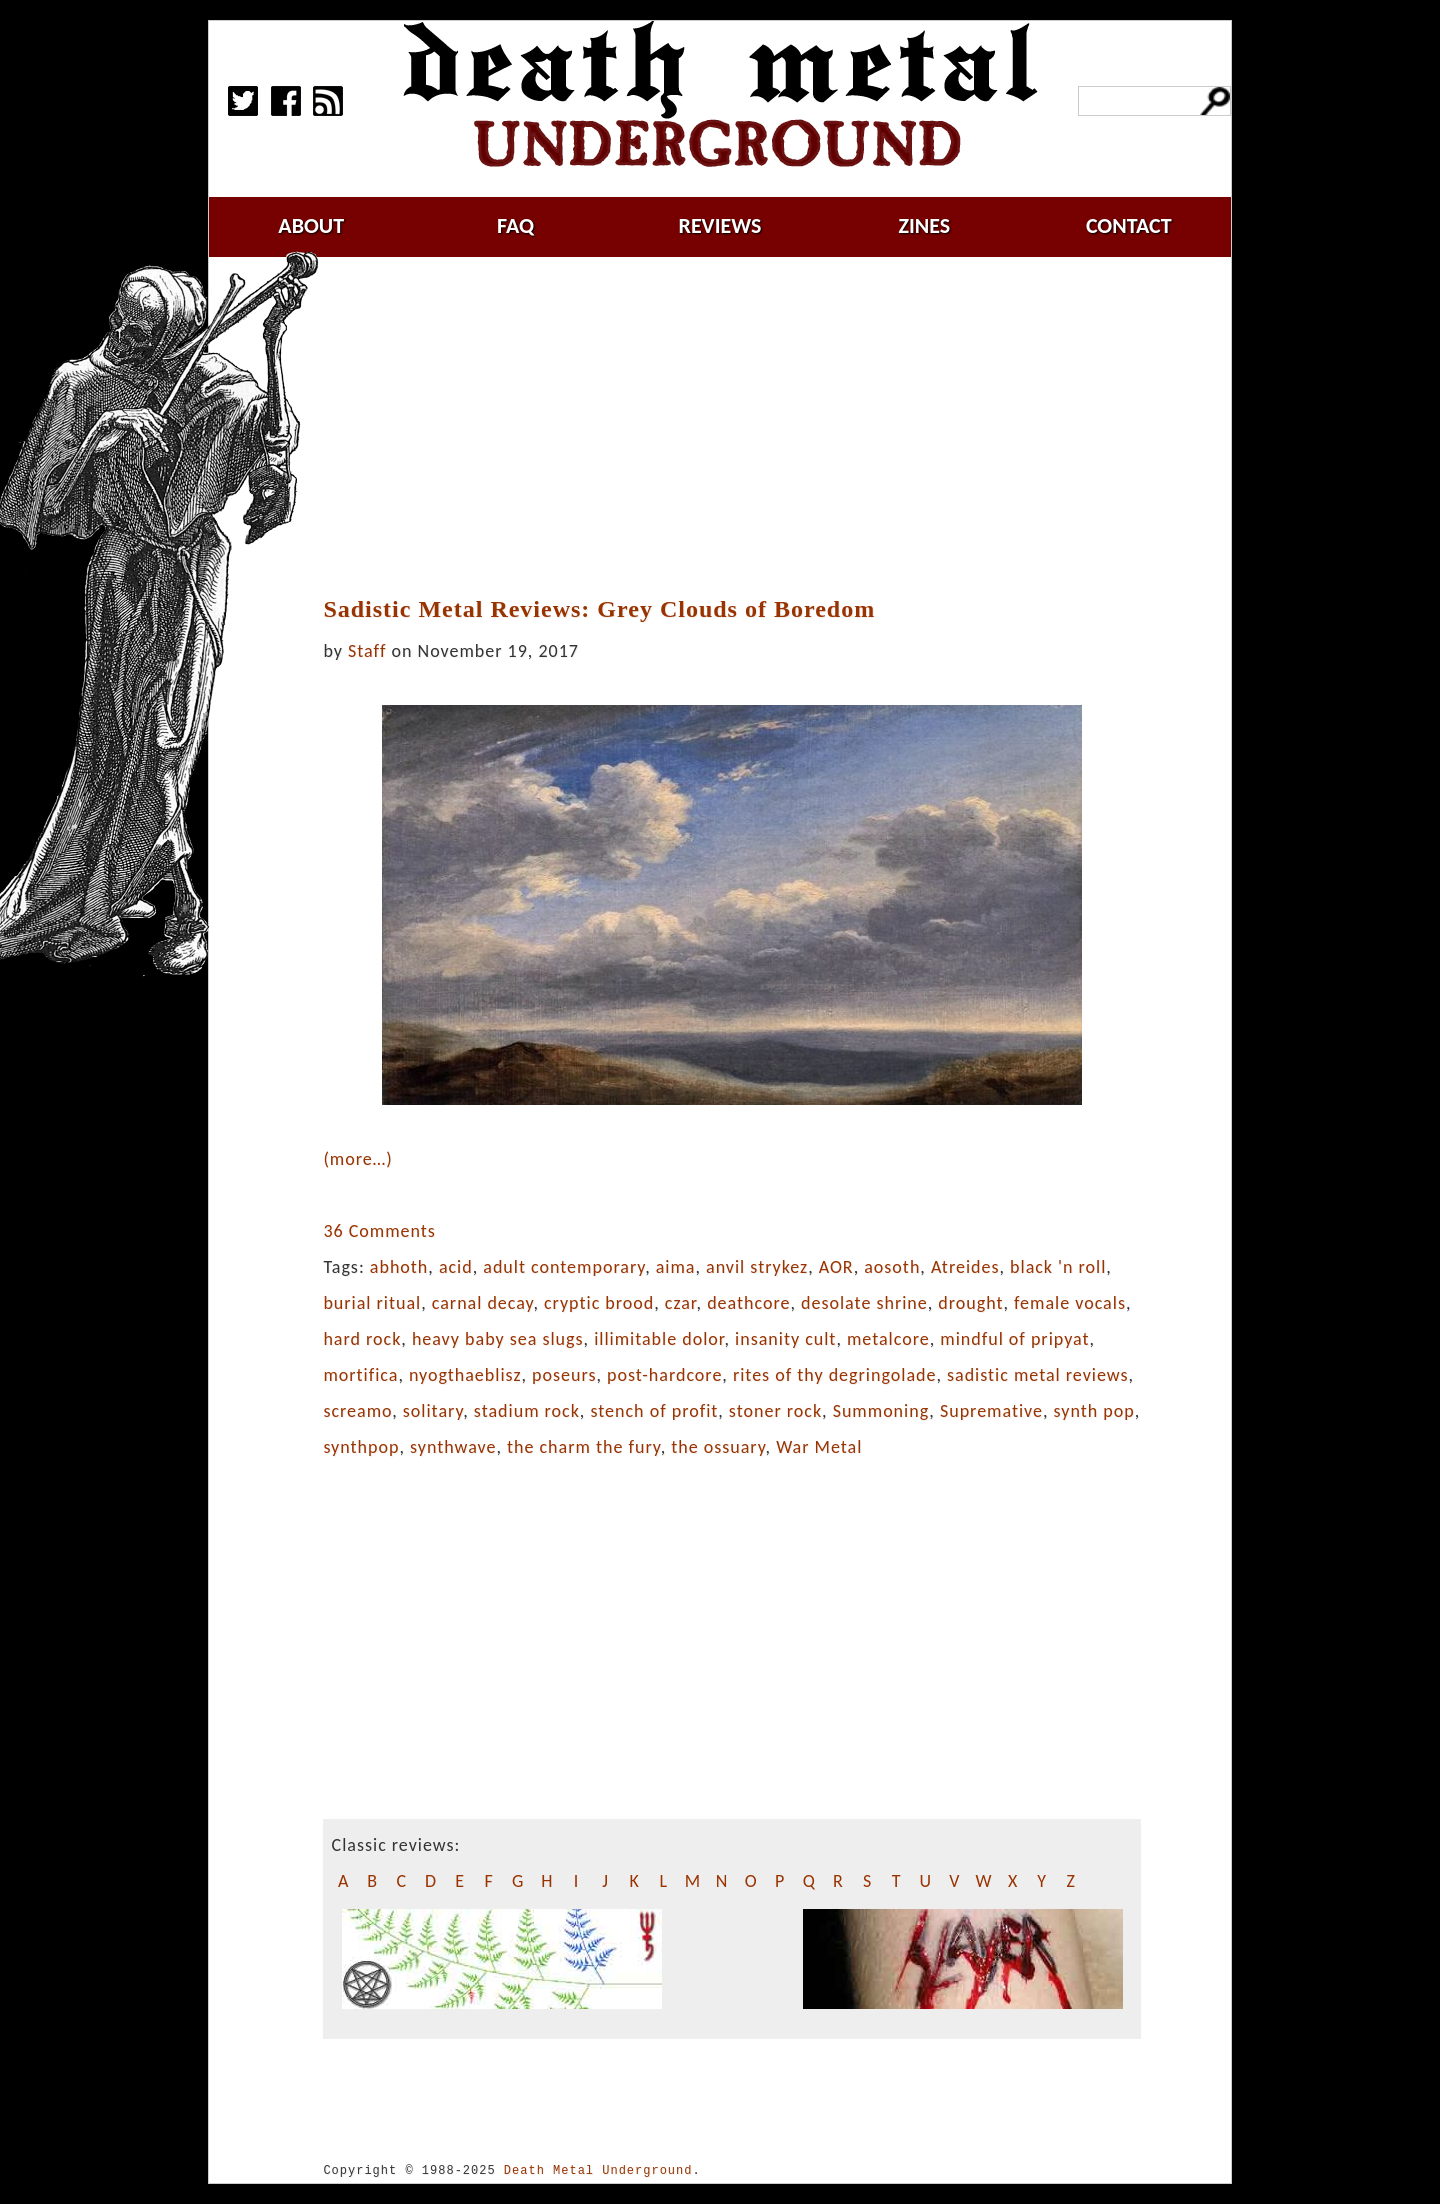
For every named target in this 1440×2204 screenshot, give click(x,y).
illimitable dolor (659, 1339)
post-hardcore (664, 1375)
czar (681, 1303)
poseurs (564, 1375)
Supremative (991, 1411)
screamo (357, 1411)
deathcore (748, 1303)
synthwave (453, 1447)
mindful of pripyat (1014, 1339)
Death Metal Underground (598, 2170)
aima (676, 1267)
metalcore (888, 1339)
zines (924, 225)
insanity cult (785, 1339)
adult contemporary (564, 1267)
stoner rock (775, 1411)
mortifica (360, 1375)
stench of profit (654, 1411)
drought (970, 1303)
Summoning (881, 1411)
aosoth (892, 1267)
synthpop (361, 1447)
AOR (836, 1267)
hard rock (362, 1339)
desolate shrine (864, 1303)
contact (1129, 225)
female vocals (1070, 1303)
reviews (720, 225)
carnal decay (483, 1303)
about (311, 225)
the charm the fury (584, 1447)
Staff (367, 651)
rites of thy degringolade (835, 1375)
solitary (433, 1411)
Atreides (965, 1267)
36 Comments (379, 1231)
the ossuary (718, 1447)
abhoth (399, 1267)
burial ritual (372, 1303)
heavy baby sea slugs (498, 1339)
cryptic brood (599, 1303)
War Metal (819, 1447)
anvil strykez (757, 1267)
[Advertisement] (744, 427)
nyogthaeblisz (465, 1375)
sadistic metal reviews (1038, 1375)
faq (515, 225)
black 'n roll (1058, 1267)
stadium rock (527, 1411)
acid (456, 1267)
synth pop (1094, 1411)
